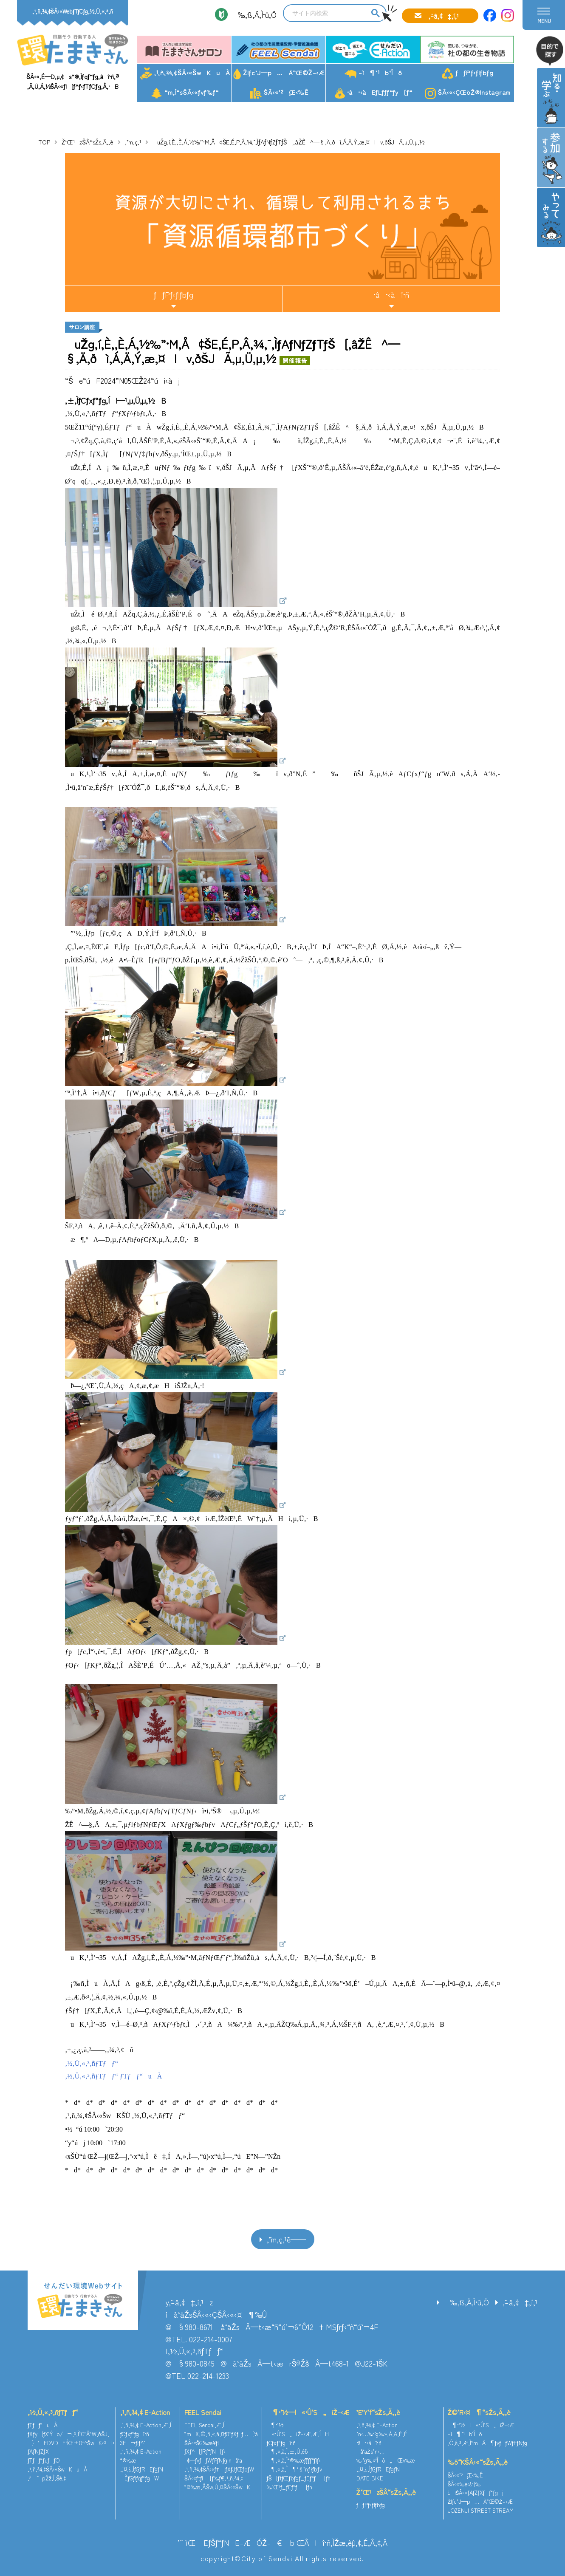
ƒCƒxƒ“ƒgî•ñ (135, 2434)
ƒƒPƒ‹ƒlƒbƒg (467, 73)
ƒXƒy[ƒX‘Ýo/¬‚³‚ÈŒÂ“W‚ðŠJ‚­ (68, 2434)
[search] (326, 13)
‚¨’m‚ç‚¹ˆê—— (286, 2239)
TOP (44, 142)
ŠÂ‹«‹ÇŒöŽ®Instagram (468, 93)
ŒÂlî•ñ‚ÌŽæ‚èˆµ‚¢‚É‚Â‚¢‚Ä (342, 2542)
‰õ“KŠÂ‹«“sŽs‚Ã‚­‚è (478, 2462)
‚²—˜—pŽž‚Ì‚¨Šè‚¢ (47, 2478)
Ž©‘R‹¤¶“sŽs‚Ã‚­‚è (479, 2412)
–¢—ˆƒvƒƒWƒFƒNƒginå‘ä (213, 2460)
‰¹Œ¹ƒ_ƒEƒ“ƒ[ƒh (289, 2487)
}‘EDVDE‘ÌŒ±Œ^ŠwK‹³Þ (71, 2443)
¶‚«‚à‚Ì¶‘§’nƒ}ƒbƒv (294, 2469)
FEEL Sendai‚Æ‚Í (204, 2425)
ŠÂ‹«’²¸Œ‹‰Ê (279, 93)
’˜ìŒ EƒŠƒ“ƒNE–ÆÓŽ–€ (230, 2542)
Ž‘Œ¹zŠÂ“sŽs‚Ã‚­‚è (87, 142)
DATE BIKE (369, 2478)
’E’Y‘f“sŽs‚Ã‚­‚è (378, 2412)
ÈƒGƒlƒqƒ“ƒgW (139, 2478)
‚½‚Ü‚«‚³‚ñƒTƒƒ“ (53, 2412)
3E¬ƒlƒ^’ (133, 2443)
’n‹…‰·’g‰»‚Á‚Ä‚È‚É (381, 2434)
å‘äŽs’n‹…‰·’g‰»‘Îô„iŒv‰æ (385, 2455)
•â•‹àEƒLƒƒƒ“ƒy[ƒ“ (373, 93)
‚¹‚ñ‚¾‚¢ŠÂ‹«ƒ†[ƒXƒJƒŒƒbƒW (219, 2469)
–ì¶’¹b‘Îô (373, 73)
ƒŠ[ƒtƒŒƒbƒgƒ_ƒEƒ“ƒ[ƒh (298, 2478)
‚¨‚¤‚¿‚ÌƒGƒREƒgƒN (142, 2469)
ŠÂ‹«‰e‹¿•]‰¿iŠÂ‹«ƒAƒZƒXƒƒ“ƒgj (475, 2488)
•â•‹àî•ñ (391, 294)
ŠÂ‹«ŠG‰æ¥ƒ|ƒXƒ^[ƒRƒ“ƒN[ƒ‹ (205, 2447)
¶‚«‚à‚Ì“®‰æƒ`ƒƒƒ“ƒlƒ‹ (293, 2460)
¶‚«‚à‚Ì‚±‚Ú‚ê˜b (287, 2451)
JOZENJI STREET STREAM (481, 2510)
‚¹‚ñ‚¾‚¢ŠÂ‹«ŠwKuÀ (185, 74)
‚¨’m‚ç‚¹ (133, 142)
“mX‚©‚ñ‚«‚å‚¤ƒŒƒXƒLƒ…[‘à (221, 2434)
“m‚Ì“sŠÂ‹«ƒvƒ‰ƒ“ (185, 93)
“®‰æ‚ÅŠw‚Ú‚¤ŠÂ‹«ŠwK (217, 2487)
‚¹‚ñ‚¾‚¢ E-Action (145, 2412)
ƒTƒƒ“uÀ (42, 2425)
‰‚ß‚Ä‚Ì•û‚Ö (254, 14)
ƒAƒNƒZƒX (38, 2451)
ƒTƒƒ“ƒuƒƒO (43, 2460)
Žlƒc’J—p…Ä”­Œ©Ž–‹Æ (279, 73)
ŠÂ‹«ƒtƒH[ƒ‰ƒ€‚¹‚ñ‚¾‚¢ (213, 2478)
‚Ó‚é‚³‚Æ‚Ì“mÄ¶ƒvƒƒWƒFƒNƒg (488, 2443)
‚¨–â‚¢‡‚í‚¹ (443, 15)
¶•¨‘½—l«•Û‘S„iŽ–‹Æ (307, 2412)
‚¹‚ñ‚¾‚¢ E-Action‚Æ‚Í (145, 2425)
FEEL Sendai (202, 2412)
